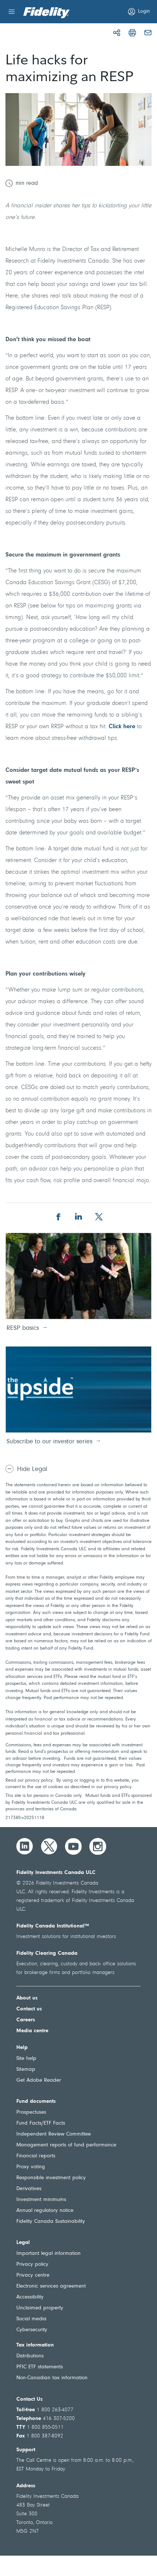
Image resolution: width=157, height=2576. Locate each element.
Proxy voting (30, 2167)
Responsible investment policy (51, 2178)
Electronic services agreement (51, 2286)
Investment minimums (41, 2199)
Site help (26, 2058)
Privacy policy (32, 2264)
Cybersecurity (31, 2330)
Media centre (32, 2031)
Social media (31, 2319)
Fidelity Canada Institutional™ (52, 1926)
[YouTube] (73, 1846)
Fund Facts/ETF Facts (40, 2123)
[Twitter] (49, 1846)
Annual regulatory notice (44, 2210)
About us (26, 1998)
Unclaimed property (39, 2308)
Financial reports (35, 2156)
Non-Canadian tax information (52, 2378)
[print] (132, 32)
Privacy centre (32, 2275)
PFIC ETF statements (39, 2367)
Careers (25, 2020)
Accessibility (30, 2297)
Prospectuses (31, 2112)
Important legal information (48, 2253)
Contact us (29, 2009)
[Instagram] (97, 1846)
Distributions (30, 2356)
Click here (122, 726)
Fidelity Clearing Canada (46, 1953)
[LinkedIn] (24, 1846)
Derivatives (28, 2189)
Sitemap (25, 2069)
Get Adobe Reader (38, 2080)
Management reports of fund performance (66, 2145)
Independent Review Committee (53, 2134)
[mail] (148, 32)
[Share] (116, 32)
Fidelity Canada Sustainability (50, 2221)
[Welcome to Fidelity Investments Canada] (46, 12)
